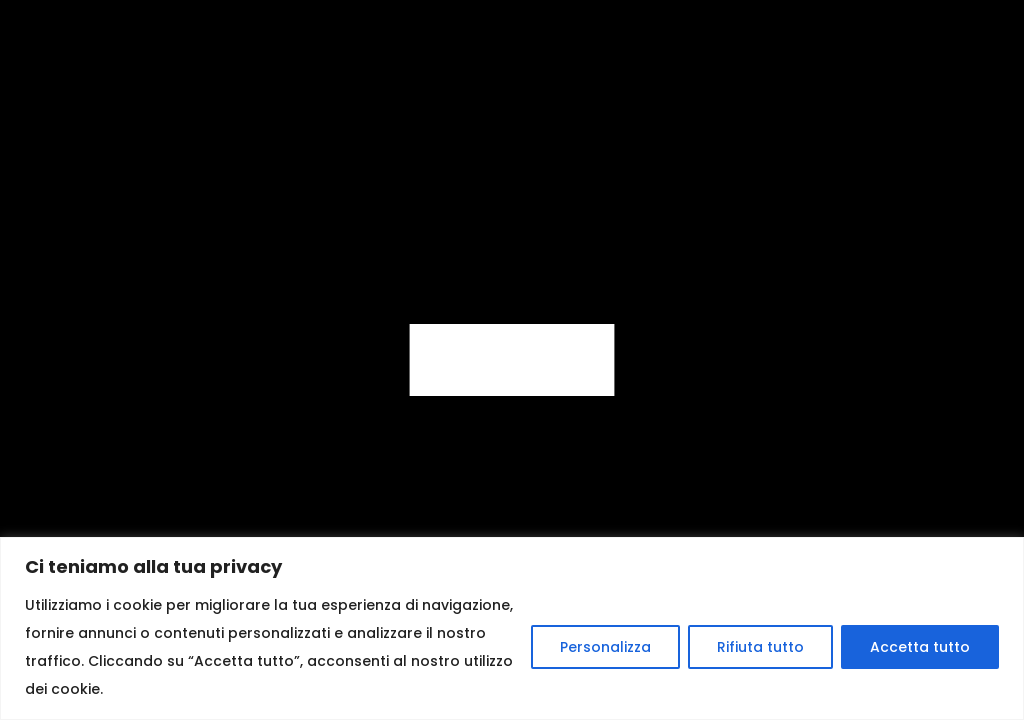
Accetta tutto (920, 647)
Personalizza (605, 647)
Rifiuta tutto (760, 647)
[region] (512, 628)
